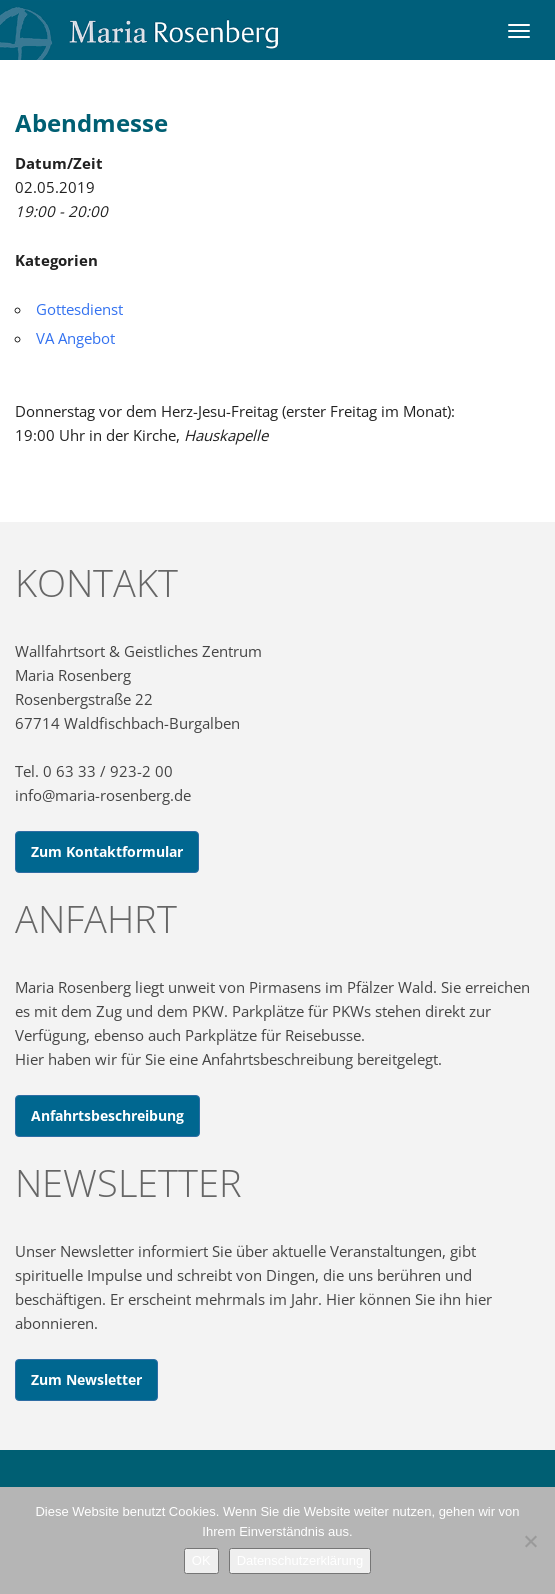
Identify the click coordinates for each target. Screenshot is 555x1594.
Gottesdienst (79, 309)
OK (201, 1560)
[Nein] (530, 1541)
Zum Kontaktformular (107, 851)
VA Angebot (75, 338)
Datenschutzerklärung (300, 1560)
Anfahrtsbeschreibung (107, 1115)
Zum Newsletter (86, 1379)
